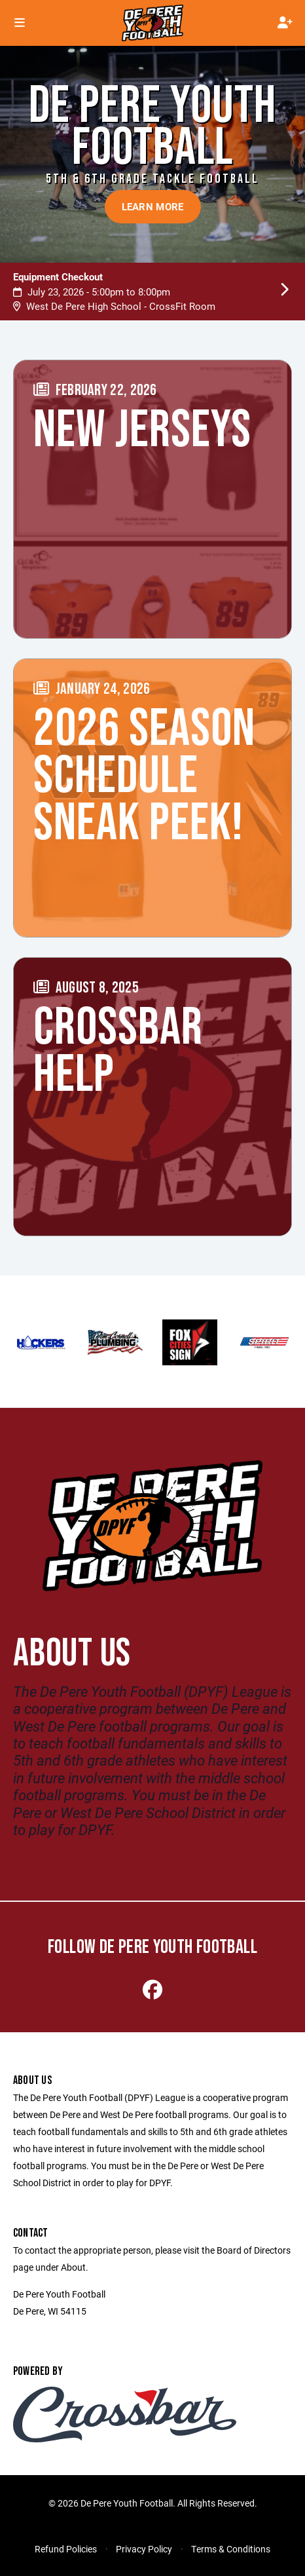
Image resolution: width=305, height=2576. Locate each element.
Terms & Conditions (230, 2549)
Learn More (153, 206)
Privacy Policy (144, 2549)
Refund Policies (66, 2549)
